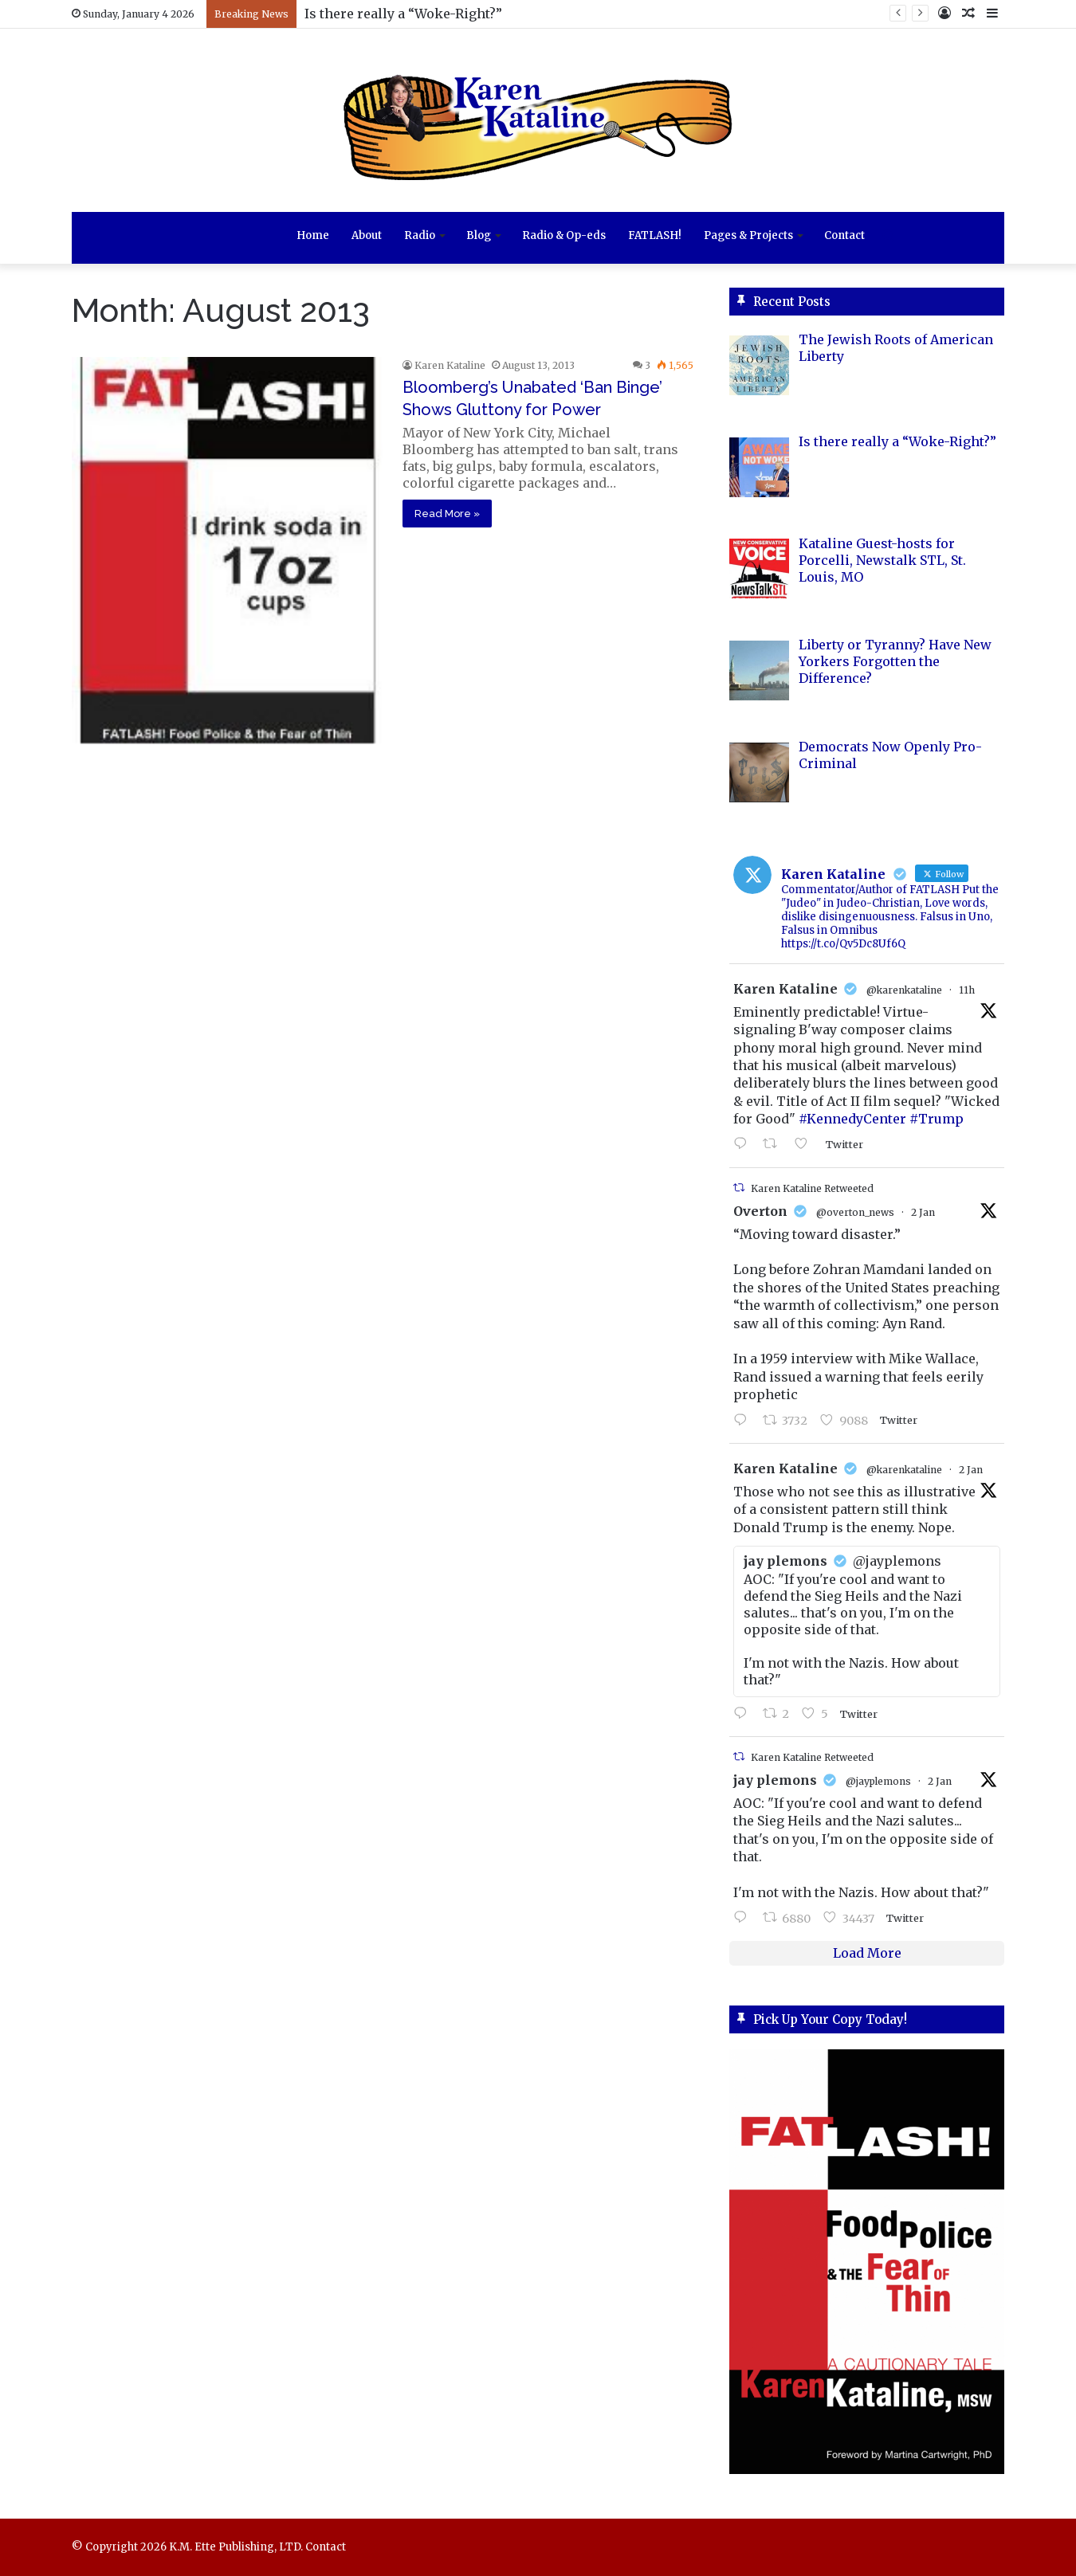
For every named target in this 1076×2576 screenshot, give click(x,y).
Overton (760, 1211)
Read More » (447, 514)
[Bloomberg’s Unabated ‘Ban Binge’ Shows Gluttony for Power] (227, 550)
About (366, 235)
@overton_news (855, 1212)
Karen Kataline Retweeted (812, 1188)
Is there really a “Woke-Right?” (403, 14)
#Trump (936, 1119)
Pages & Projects (748, 235)
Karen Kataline (449, 365)
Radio (419, 235)
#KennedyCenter (852, 1119)
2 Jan (923, 1212)
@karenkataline (904, 990)
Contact (844, 235)
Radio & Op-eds (564, 235)
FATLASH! (654, 235)
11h (967, 990)
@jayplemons (878, 1781)
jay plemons (775, 1780)
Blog (478, 235)
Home (312, 235)
